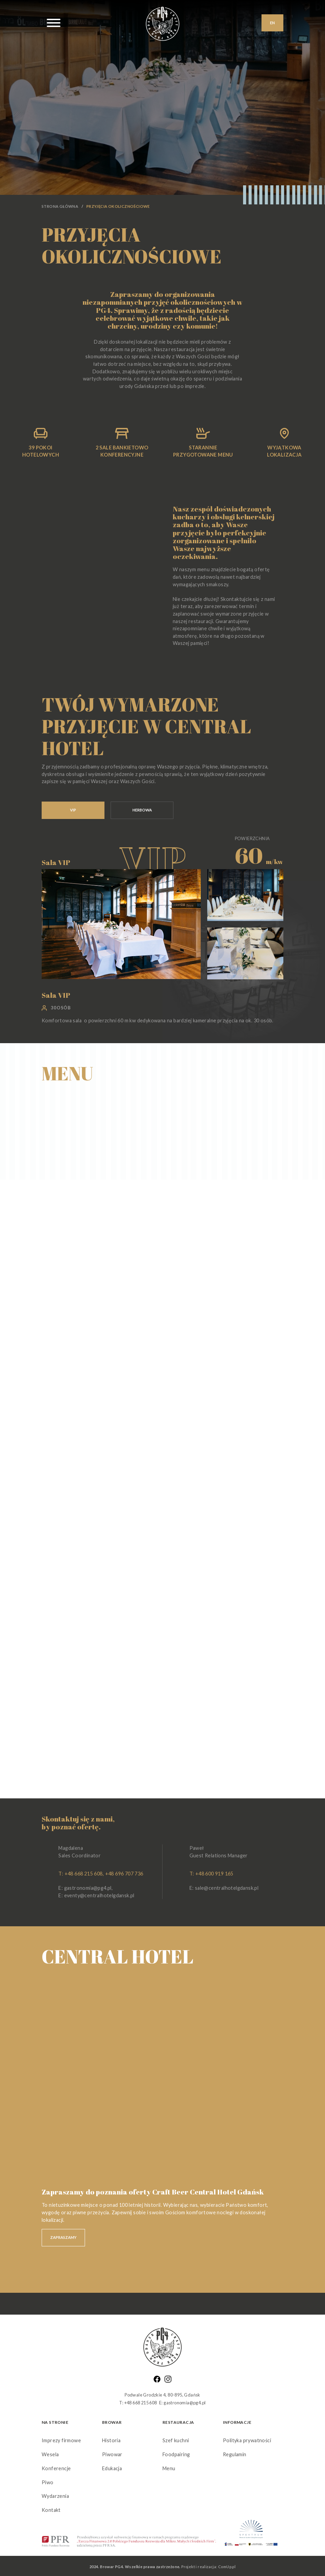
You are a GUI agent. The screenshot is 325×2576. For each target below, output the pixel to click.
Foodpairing (176, 2454)
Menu (168, 2468)
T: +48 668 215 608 (138, 2402)
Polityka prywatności (247, 2440)
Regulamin (234, 2454)
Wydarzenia (55, 2496)
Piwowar (112, 2454)
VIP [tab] (73, 810)
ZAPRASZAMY (63, 2237)
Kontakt (51, 2510)
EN (272, 22)
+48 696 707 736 (124, 1873)
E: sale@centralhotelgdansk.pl (224, 1888)
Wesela (50, 2454)
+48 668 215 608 (84, 1873)
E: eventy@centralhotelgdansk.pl (96, 1895)
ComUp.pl (227, 2566)
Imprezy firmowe (61, 2440)
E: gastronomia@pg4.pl (84, 1888)
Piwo (48, 2482)
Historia (111, 2440)
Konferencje (56, 2468)
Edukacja (112, 2468)
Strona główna (60, 206)
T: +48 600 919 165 (211, 1873)
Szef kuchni (175, 2440)
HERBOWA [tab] (142, 810)
